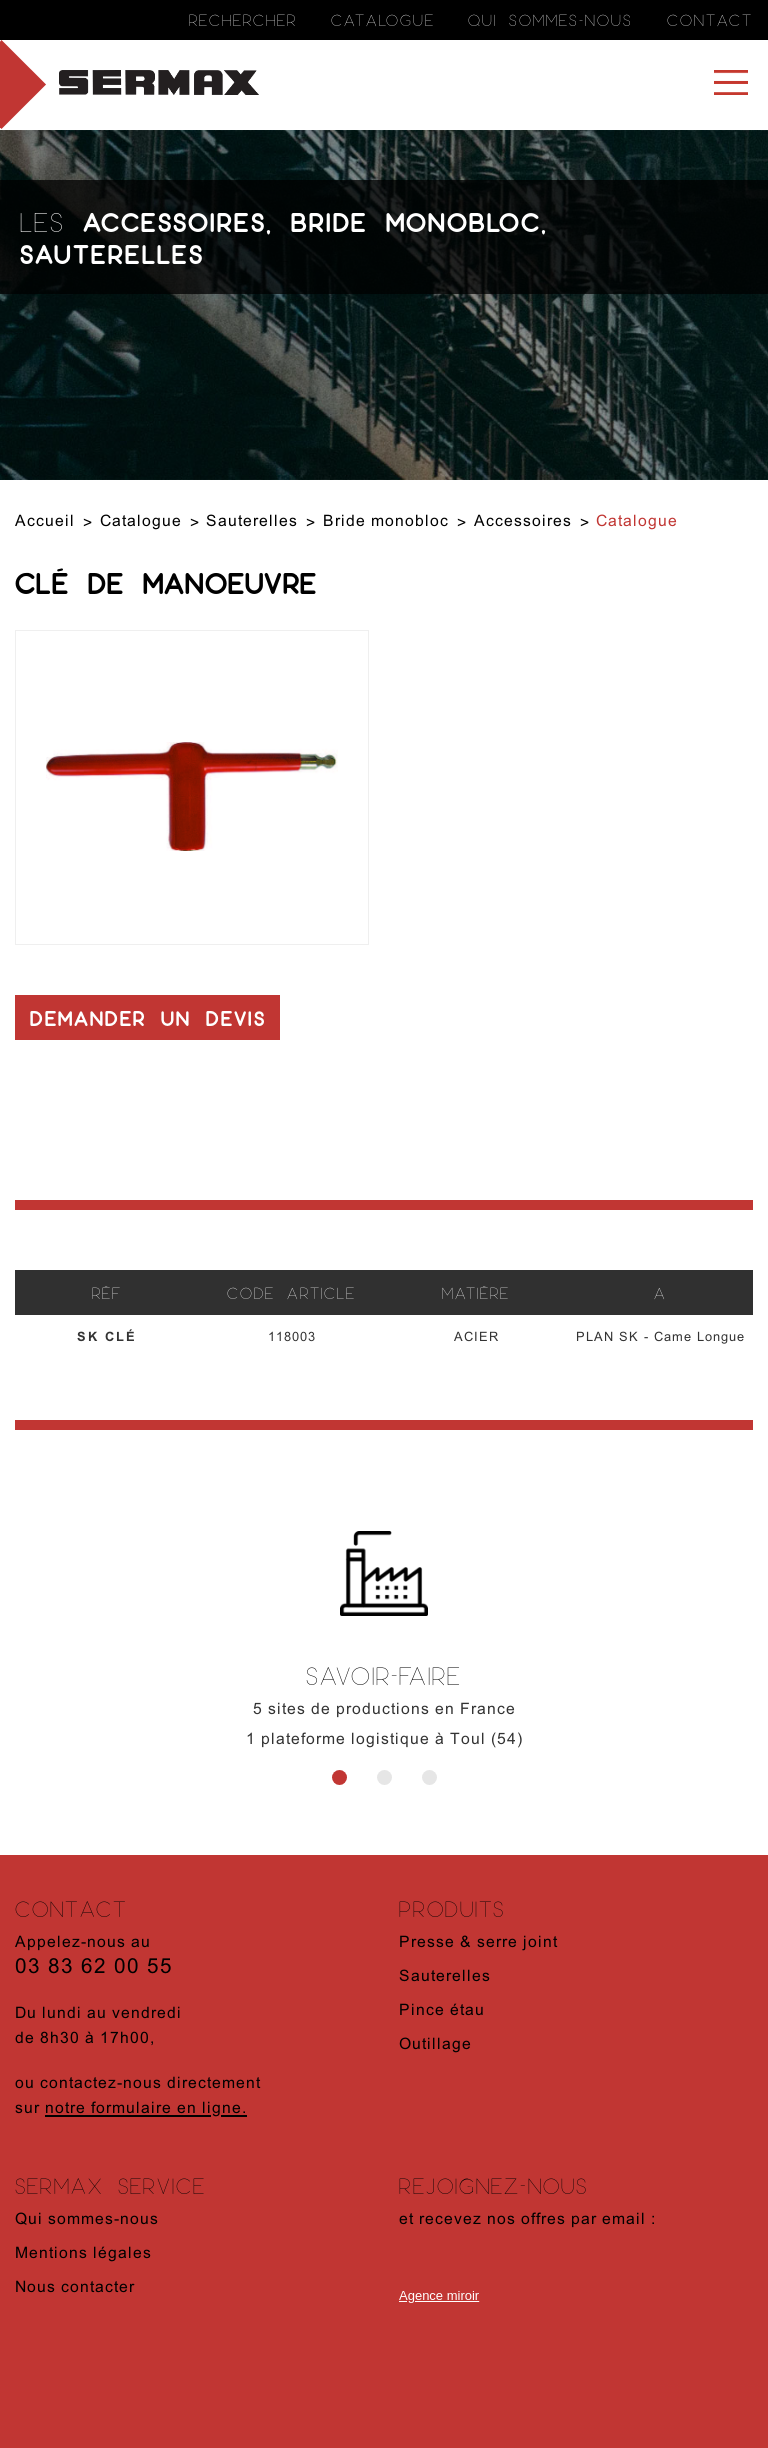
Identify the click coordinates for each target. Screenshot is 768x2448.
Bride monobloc (416, 221)
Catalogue (383, 19)
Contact (710, 19)
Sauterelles (112, 253)
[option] (384, 1662)
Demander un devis (148, 1017)
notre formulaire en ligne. (146, 2109)
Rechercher (243, 19)
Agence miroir (439, 2295)
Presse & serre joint (478, 1943)
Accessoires (174, 221)
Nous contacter (75, 2288)
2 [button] (384, 1777)
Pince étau (442, 2011)
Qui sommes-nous (550, 19)
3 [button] (429, 1777)
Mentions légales (83, 2254)
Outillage (435, 2045)
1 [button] (339, 1777)
